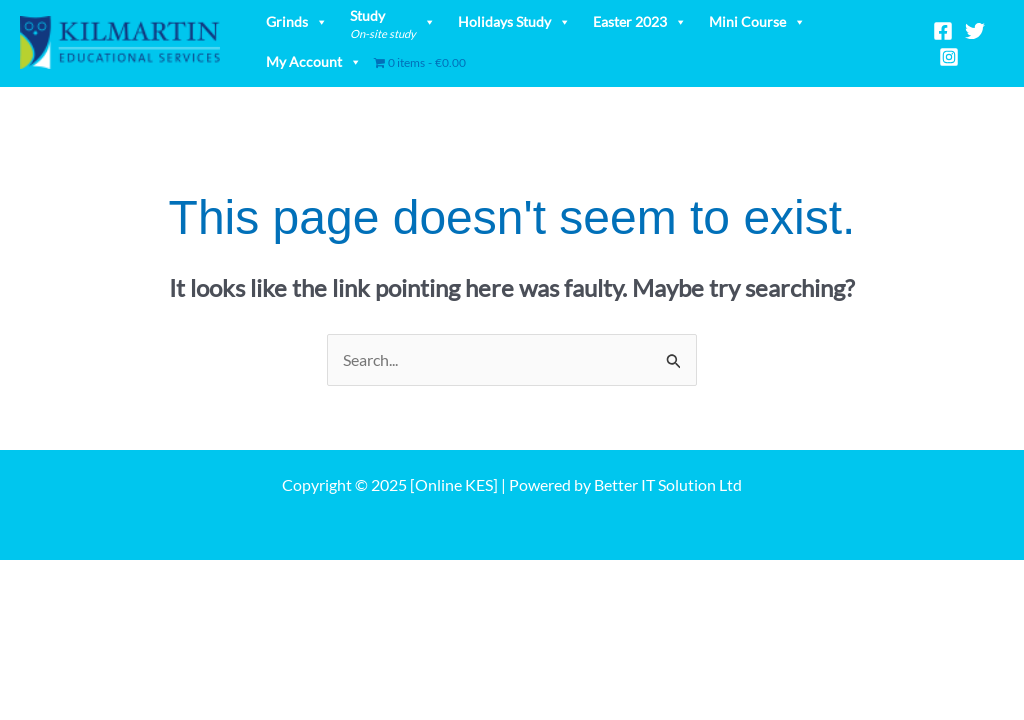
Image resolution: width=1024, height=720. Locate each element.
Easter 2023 (640, 21)
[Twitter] (975, 31)
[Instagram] (949, 57)
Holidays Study (514, 21)
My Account (314, 61)
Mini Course (757, 21)
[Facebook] (943, 31)
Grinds (297, 21)
